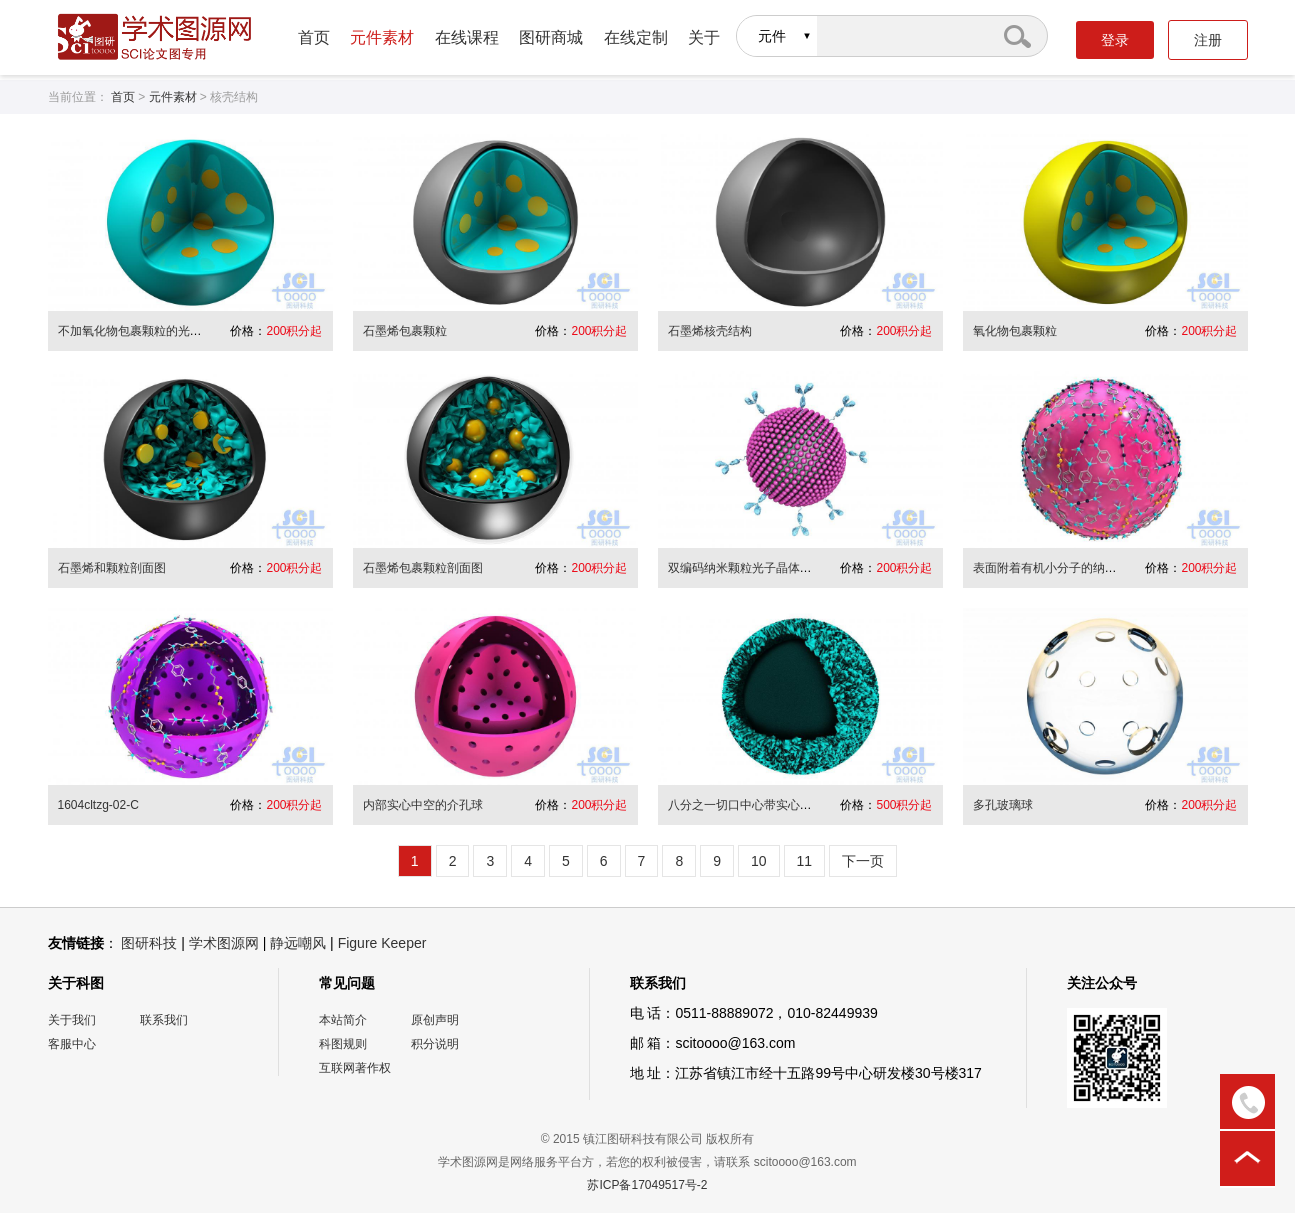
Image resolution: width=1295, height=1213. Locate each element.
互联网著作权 (355, 1068)
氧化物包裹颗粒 (1015, 331)
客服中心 (72, 1044)
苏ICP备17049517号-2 (647, 1185)
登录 (1115, 40)
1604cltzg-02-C (98, 805)
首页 (314, 37)
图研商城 (551, 37)
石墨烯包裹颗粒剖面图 (423, 568)
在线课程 (467, 37)
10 (759, 861)
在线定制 (636, 37)
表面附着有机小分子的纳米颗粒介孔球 (1075, 568)
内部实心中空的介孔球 (423, 805)
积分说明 (435, 1044)
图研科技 (149, 943)
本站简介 (343, 1020)
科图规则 (343, 1044)
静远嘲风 (298, 943)
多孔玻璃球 (1003, 805)
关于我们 (72, 1020)
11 (805, 861)
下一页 (863, 861)
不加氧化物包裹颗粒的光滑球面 (142, 331)
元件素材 (382, 37)
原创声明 (435, 1020)
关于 (704, 37)
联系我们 (164, 1020)
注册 (1208, 40)
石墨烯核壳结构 (710, 331)
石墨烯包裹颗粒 (405, 331)
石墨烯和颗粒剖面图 (112, 568)
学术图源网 (224, 943)
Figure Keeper (382, 943)
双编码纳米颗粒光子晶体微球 (746, 568)
